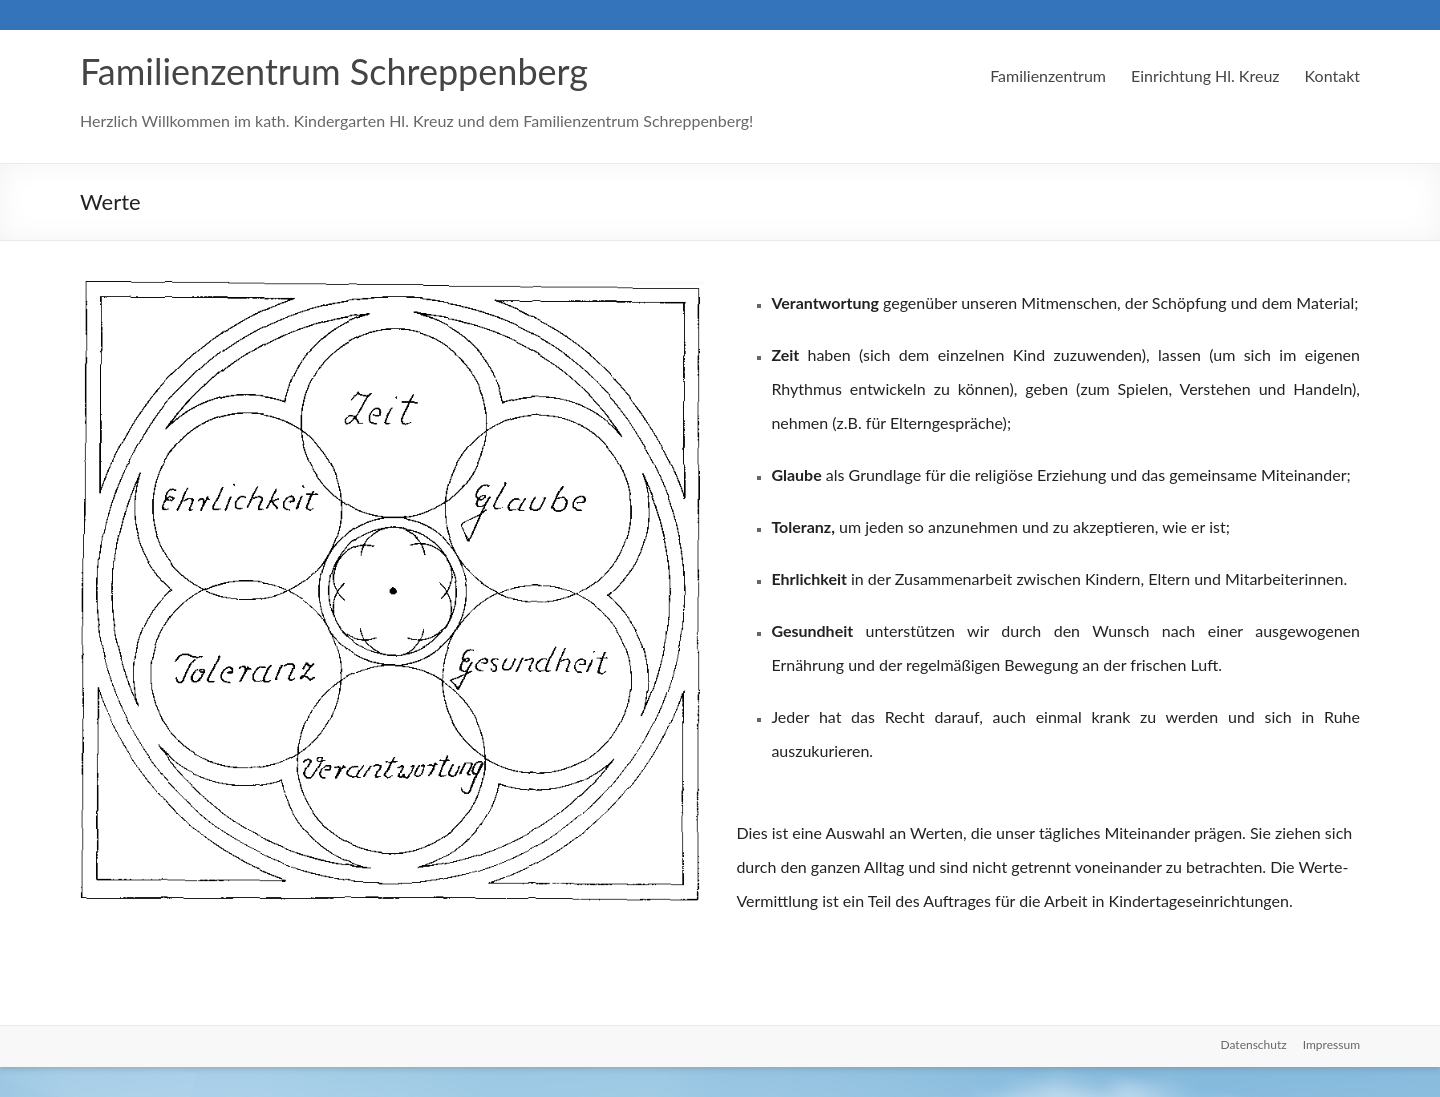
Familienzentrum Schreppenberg (334, 71)
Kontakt (1332, 75)
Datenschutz (1254, 1044)
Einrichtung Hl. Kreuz (1205, 75)
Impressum (1331, 1044)
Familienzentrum (1048, 75)
